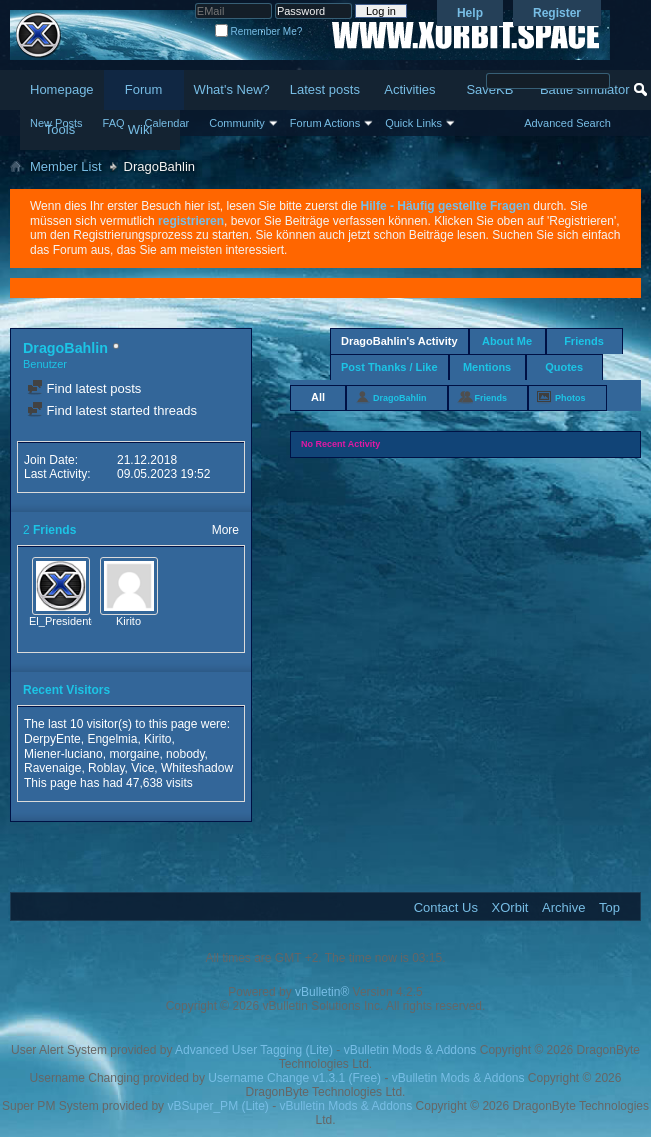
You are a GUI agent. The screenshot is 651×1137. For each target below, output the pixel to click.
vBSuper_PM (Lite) (217, 1106)
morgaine (134, 754)
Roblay (106, 768)
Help (470, 13)
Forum (144, 89)
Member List (66, 166)
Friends (584, 341)
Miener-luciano (63, 754)
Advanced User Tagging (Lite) (254, 1050)
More (225, 530)
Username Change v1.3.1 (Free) (294, 1078)
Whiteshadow (197, 768)
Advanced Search (567, 123)
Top (609, 907)
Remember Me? (258, 31)
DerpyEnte (52, 739)
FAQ (114, 123)
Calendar (167, 123)
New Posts (56, 123)
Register (557, 13)
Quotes (564, 367)
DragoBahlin (400, 398)
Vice (142, 768)
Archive (563, 907)
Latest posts (325, 89)
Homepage (62, 89)
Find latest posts (84, 388)
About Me (507, 341)
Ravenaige (52, 768)
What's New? (232, 89)
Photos (570, 398)
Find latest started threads (112, 410)
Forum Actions (325, 123)
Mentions (487, 367)
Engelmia (112, 739)
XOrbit (510, 907)
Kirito (128, 621)
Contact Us (446, 907)
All (318, 397)
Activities (409, 89)
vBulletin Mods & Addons (410, 1050)
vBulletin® (322, 992)
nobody (185, 754)
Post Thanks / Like (389, 367)
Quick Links (413, 123)
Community (237, 123)
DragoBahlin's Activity (399, 341)
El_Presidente (63, 621)
